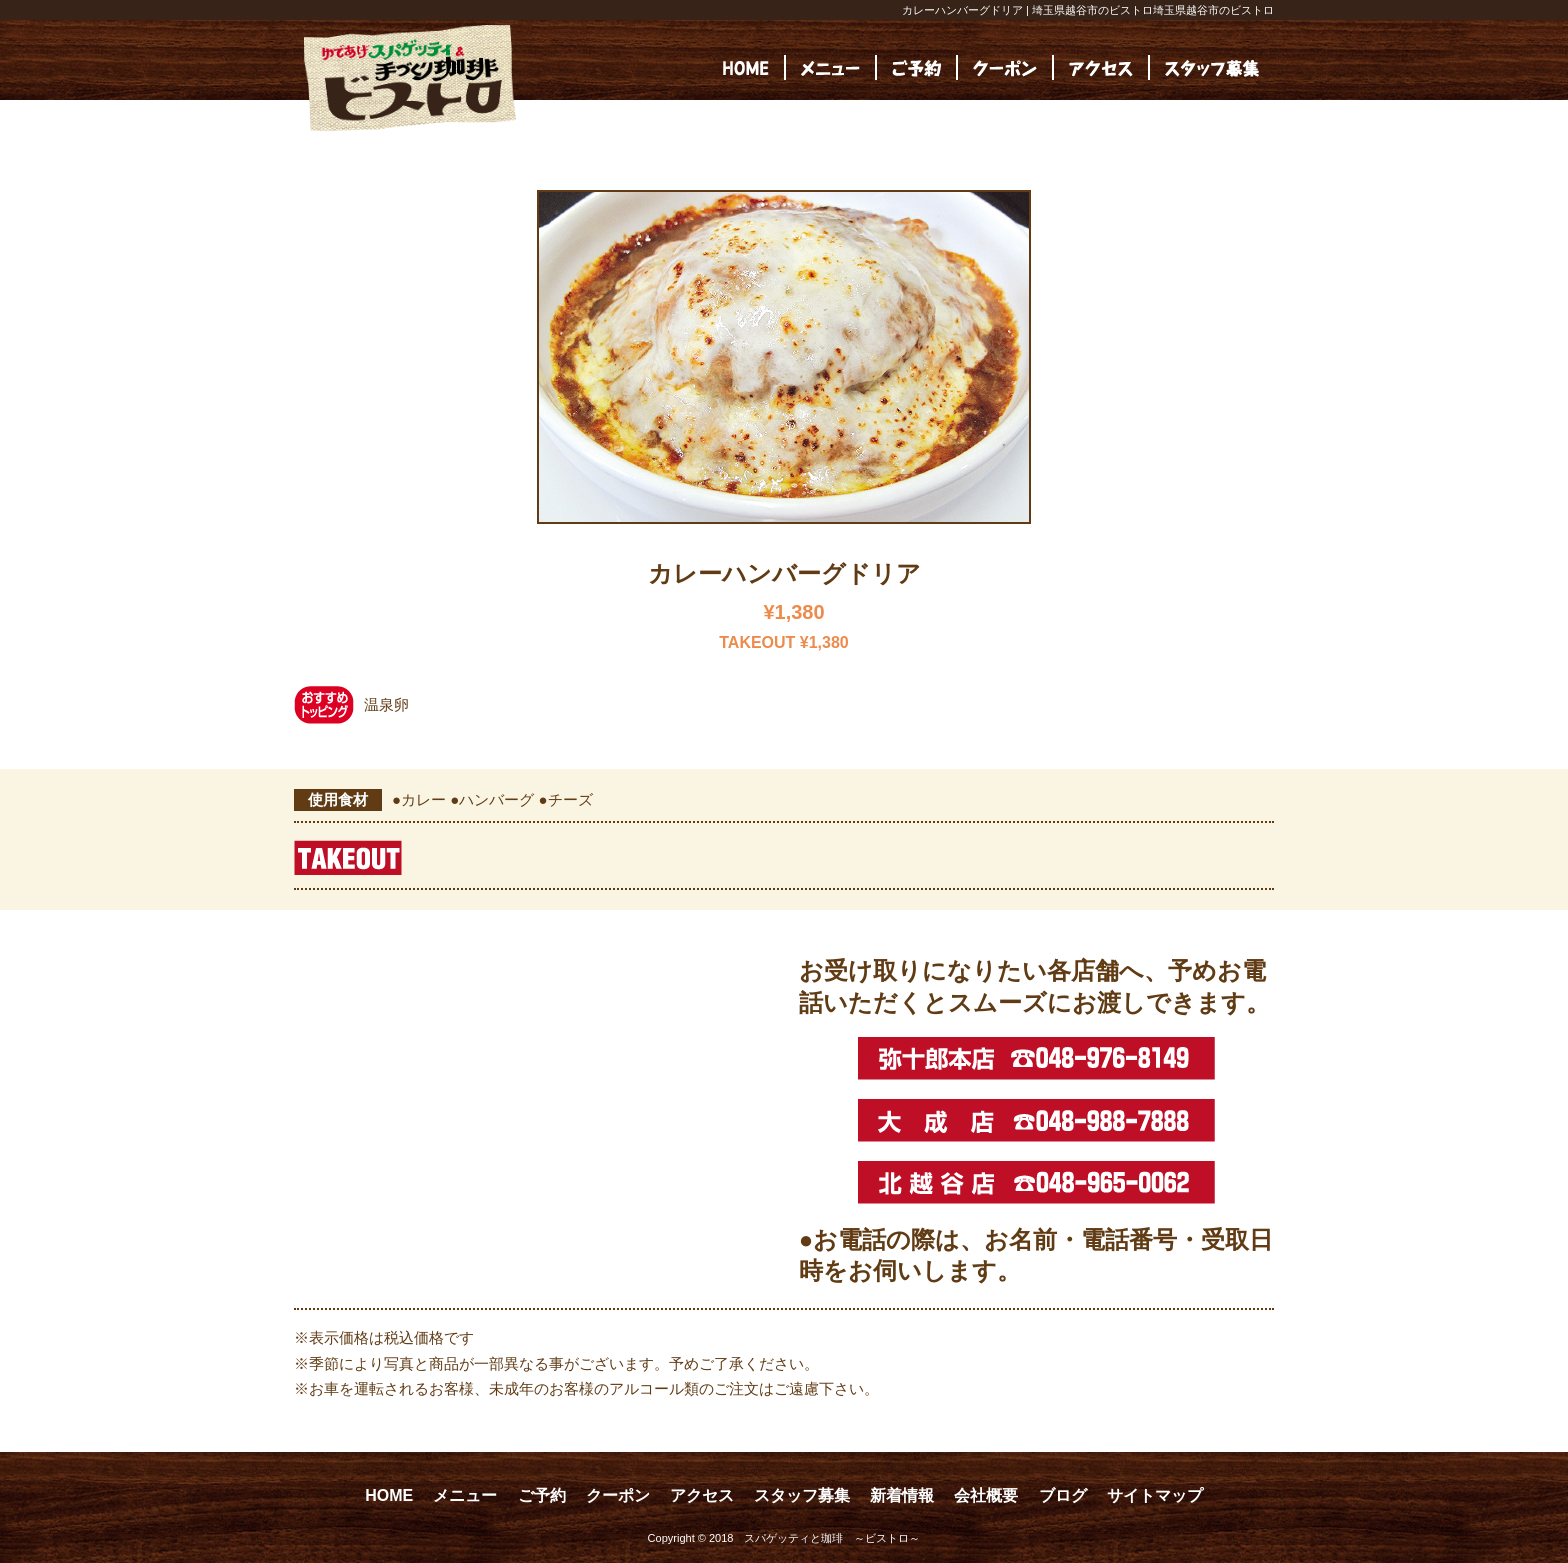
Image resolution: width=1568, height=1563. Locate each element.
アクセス (702, 1495)
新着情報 (902, 1495)
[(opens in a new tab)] (1212, 67)
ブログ (1063, 1495)
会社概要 (986, 1495)
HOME (389, 1495)
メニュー (465, 1495)
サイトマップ (1155, 1495)
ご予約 (542, 1495)
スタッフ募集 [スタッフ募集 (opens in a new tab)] (802, 1495)
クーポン (618, 1495)
